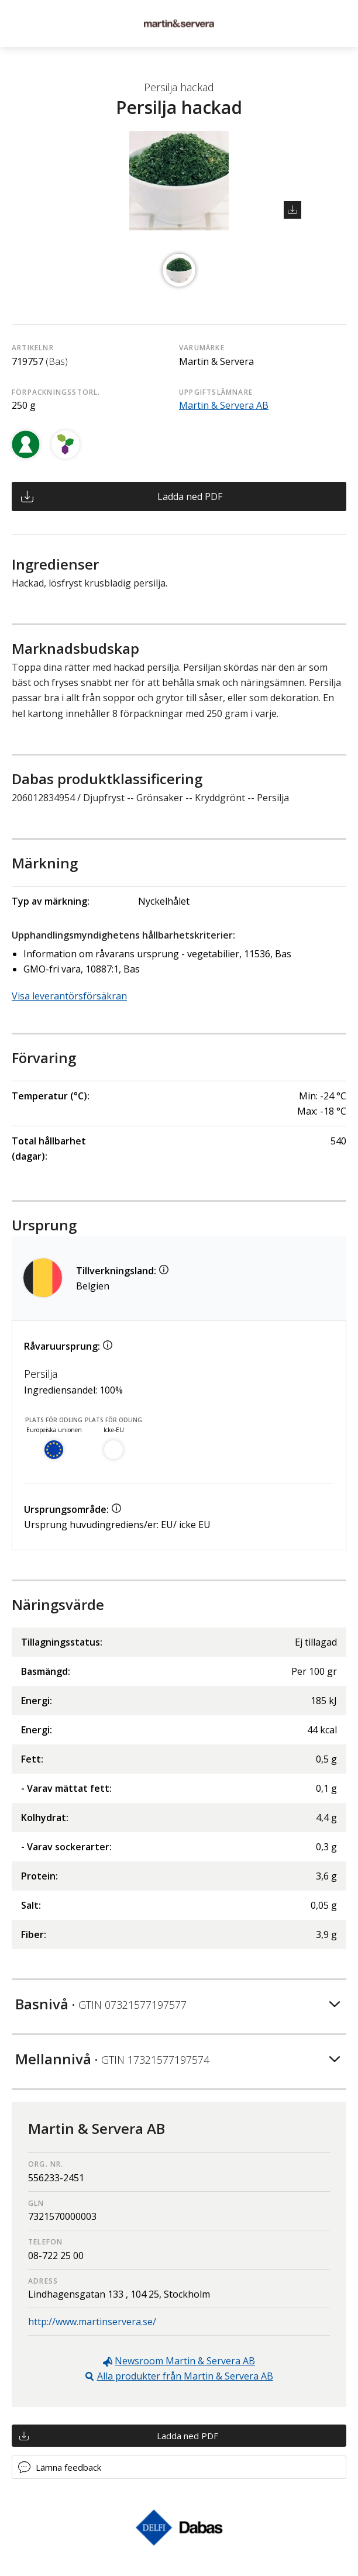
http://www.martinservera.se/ (92, 2321)
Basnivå (101, 2003)
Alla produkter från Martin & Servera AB (185, 2376)
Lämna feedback (68, 2467)
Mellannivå (112, 2058)
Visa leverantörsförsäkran (69, 995)
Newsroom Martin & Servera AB (185, 2360)
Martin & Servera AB (223, 405)
